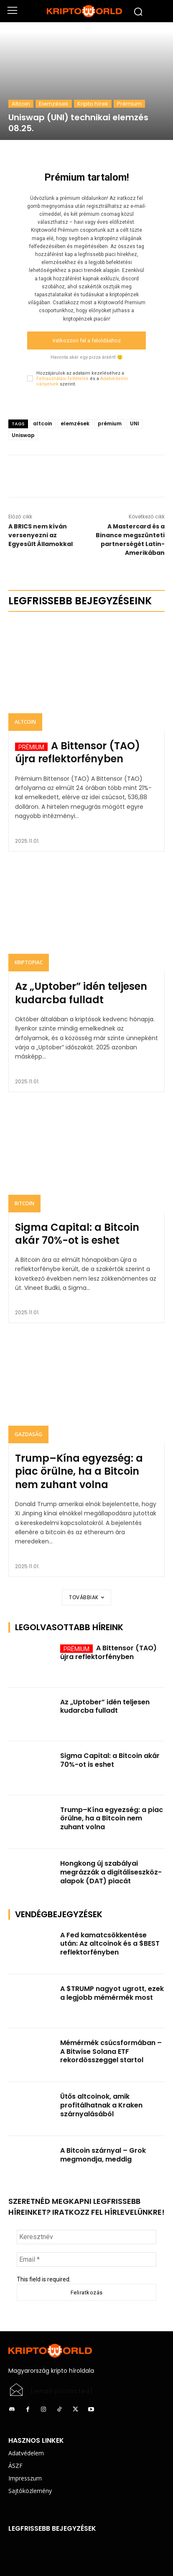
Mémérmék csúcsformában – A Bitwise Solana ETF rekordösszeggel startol (111, 2051)
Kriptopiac (29, 962)
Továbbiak (86, 1597)
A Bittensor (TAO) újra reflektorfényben (77, 752)
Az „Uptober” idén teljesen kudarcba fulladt (81, 992)
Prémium (129, 104)
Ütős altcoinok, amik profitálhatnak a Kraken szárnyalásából (101, 2105)
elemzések (75, 423)
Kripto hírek (93, 104)
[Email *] (86, 2259)
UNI (134, 423)
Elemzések (54, 104)
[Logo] (86, 11)
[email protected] (62, 2391)
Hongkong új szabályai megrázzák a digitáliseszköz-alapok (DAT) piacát (111, 1872)
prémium (110, 423)
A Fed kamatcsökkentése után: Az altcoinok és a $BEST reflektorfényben (110, 1943)
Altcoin (20, 104)
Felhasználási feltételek (62, 378)
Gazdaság (28, 1434)
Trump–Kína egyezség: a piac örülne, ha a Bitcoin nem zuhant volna (79, 1471)
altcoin (42, 423)
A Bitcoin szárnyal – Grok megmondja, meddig (103, 2155)
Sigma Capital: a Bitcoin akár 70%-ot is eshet (77, 1233)
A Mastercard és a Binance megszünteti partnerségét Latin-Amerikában (130, 539)
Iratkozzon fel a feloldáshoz (87, 340)
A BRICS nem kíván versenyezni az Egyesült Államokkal (40, 535)
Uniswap (23, 435)
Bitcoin (24, 1203)
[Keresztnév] (86, 2237)
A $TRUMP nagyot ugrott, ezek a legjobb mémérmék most (112, 1993)
